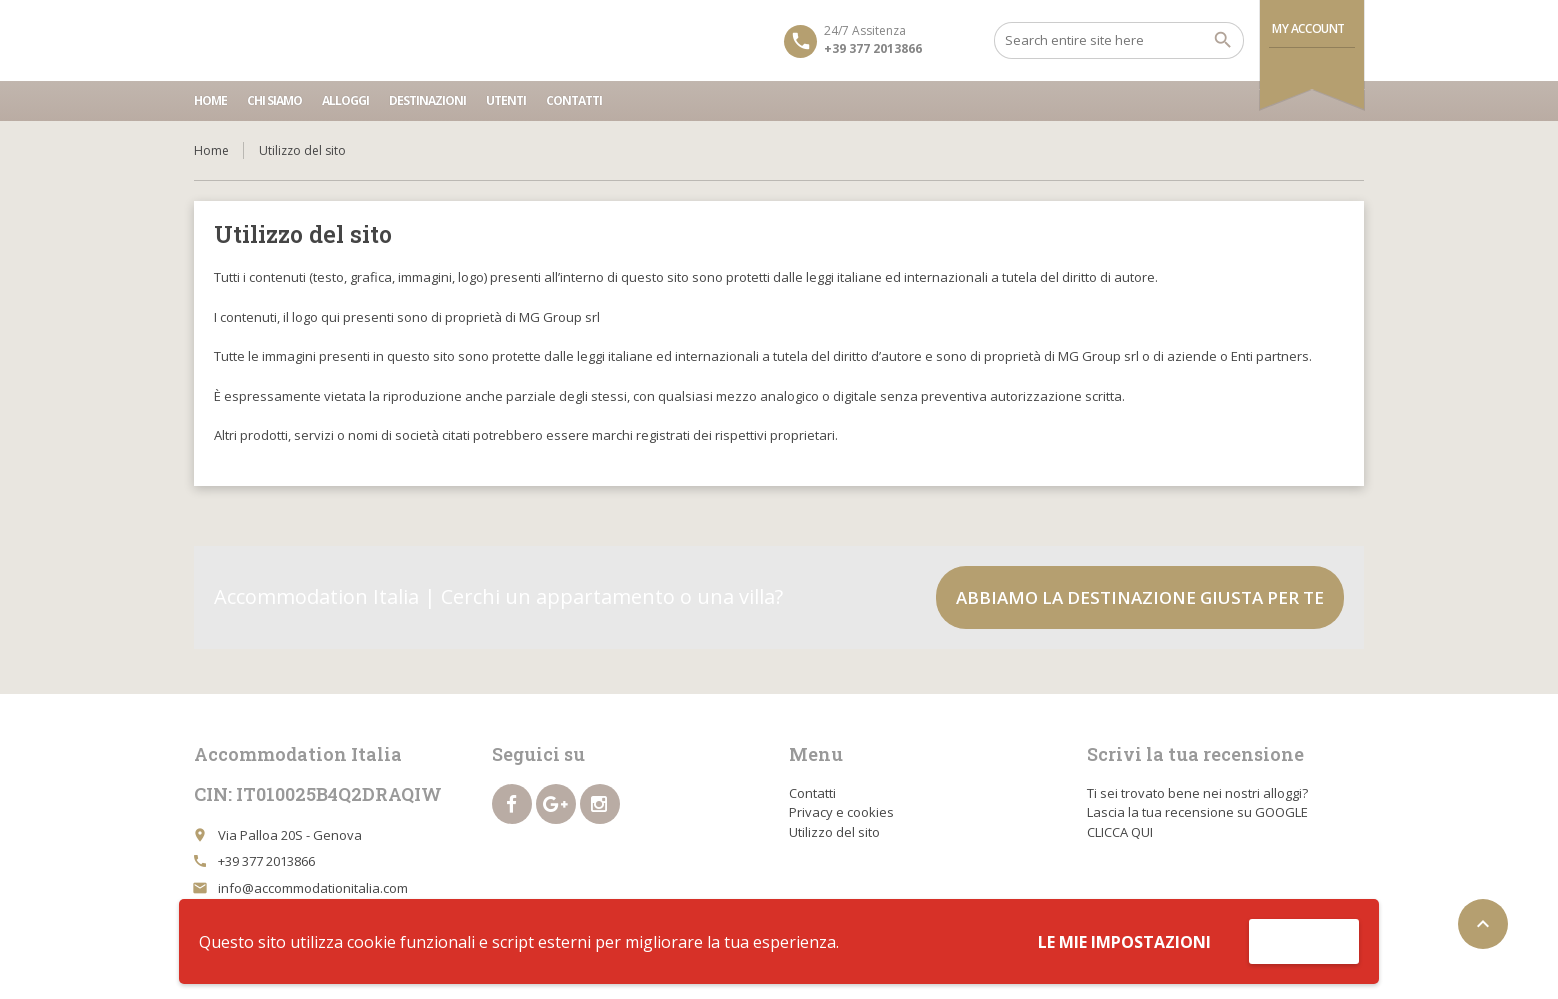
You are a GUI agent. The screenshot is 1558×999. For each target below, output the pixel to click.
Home (210, 100)
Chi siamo (274, 100)
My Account (1308, 28)
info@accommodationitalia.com (313, 888)
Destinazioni (427, 100)
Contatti (574, 100)
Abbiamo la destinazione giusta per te (1140, 597)
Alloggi (345, 100)
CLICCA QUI (1120, 832)
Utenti (506, 100)
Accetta (1304, 941)
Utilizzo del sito (834, 832)
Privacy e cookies (841, 812)
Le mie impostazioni (1124, 942)
